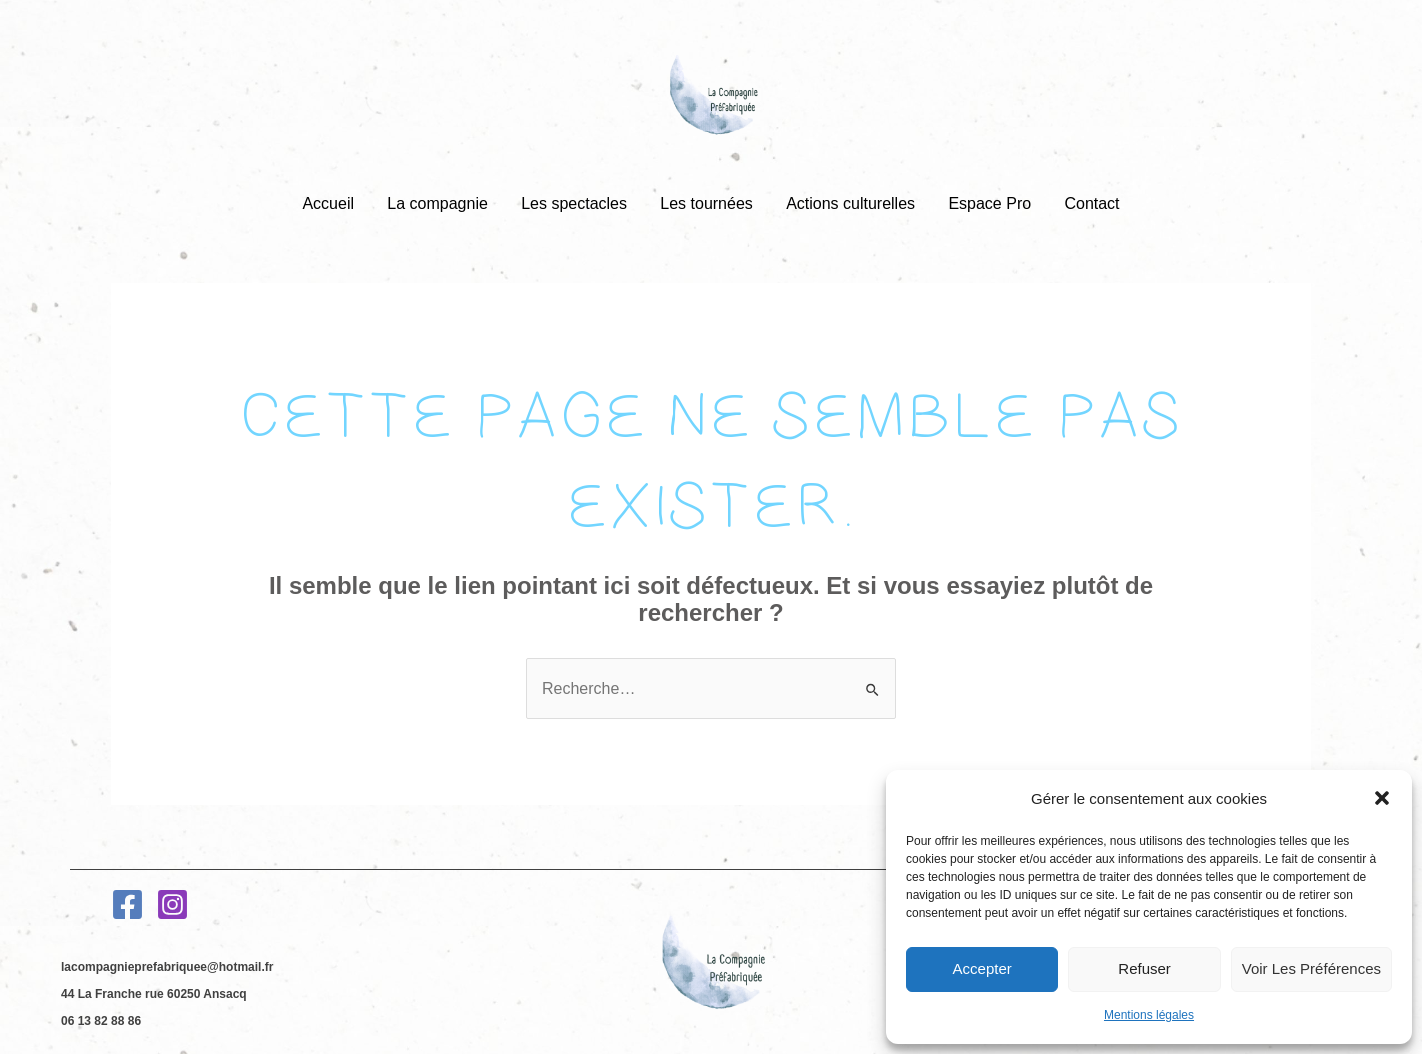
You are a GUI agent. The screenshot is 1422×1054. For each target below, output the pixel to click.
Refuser (1144, 968)
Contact (1087, 203)
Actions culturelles (849, 203)
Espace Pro (987, 203)
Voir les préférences (1311, 968)
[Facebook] (127, 904)
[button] (1382, 798)
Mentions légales (1149, 1015)
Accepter (982, 968)
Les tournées (706, 203)
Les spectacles (575, 203)
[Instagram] (172, 904)
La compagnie (440, 203)
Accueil (332, 203)
